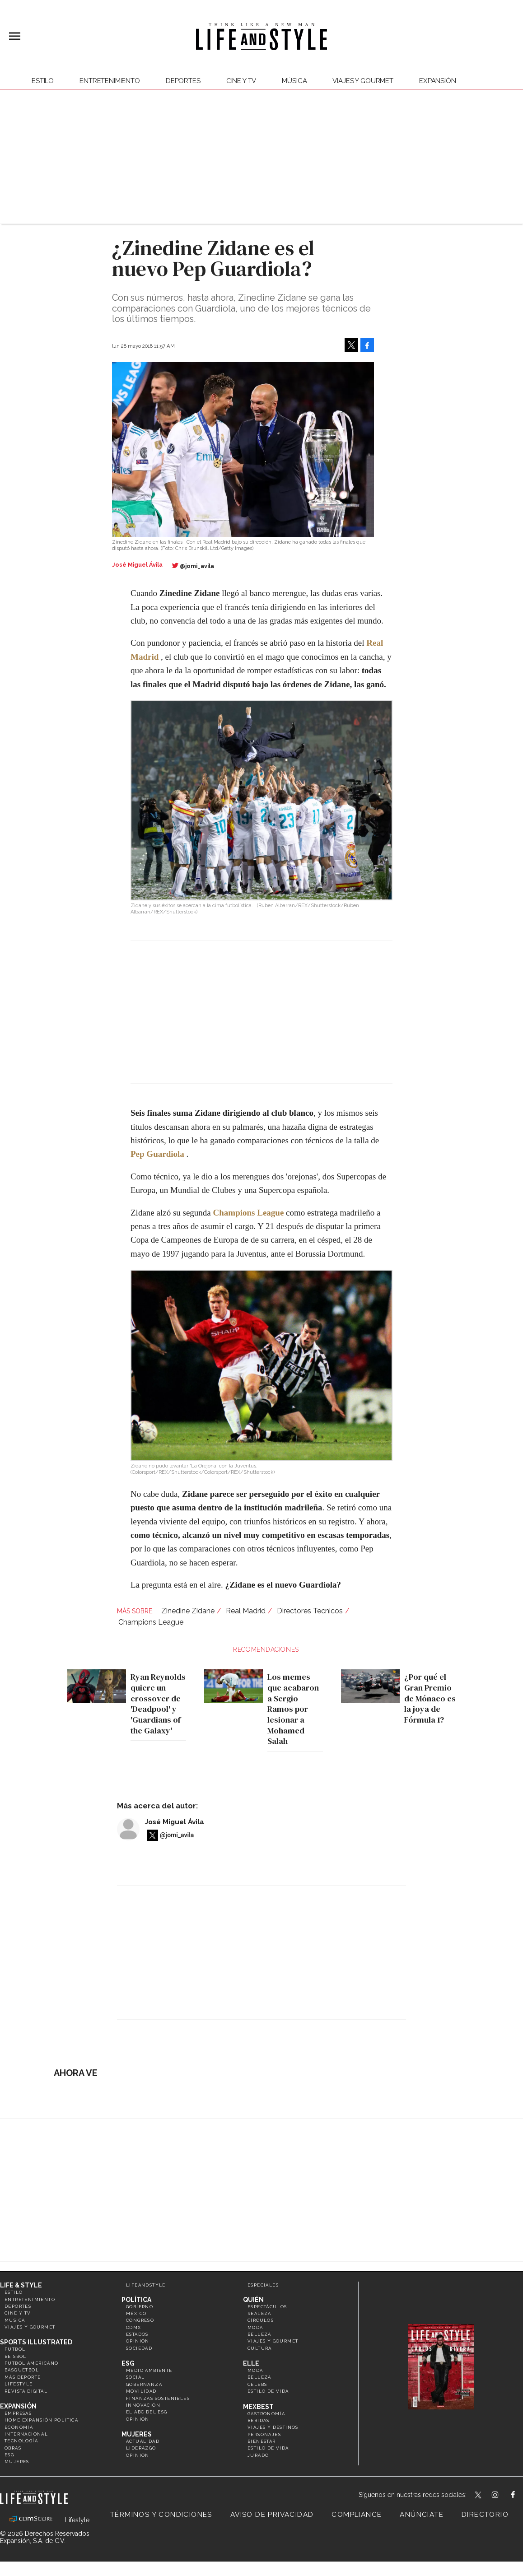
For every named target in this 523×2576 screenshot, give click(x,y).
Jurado (258, 2455)
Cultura (259, 2348)
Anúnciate (422, 2515)
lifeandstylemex (503, 2495)
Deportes (183, 81)
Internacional (26, 2434)
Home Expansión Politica (41, 2420)
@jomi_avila (197, 566)
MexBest (258, 2406)
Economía (19, 2427)
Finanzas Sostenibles (158, 2398)
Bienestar (261, 2441)
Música (294, 81)
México (136, 2313)
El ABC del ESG (147, 2411)
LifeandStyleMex (479, 2495)
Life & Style (21, 2285)
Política (136, 2299)
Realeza (259, 2313)
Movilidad (141, 2391)
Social (135, 2377)
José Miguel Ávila (174, 1822)
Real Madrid (246, 1611)
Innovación (143, 2405)
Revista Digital (26, 2391)
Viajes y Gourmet (362, 81)
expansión (437, 81)
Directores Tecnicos (310, 1611)
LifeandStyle (146, 2285)
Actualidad (142, 2441)
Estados (137, 2334)
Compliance (357, 2515)
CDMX (133, 2327)
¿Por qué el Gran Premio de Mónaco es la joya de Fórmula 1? (428, 1698)
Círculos (260, 2320)
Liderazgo (141, 2448)
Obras (13, 2448)
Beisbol (16, 2356)
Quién (253, 2299)
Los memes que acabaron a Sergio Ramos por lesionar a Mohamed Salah (291, 1709)
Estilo (43, 81)
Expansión (18, 2406)
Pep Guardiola (157, 1154)
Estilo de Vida (268, 2448)
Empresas (18, 2413)
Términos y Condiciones (161, 2515)
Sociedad (139, 2348)
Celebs (257, 2384)
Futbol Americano (31, 2363)
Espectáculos (267, 2306)
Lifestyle (19, 2383)
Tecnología (21, 2440)
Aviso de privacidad (272, 2515)
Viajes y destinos (273, 2427)
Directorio (485, 2515)
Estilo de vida (268, 2391)
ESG (9, 2454)
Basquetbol (22, 2369)
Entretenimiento (109, 81)
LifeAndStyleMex (521, 2495)
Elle (251, 2363)
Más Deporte (23, 2377)
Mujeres (17, 2461)
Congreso (140, 2320)
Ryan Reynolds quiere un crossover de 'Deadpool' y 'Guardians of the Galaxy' (155, 1703)
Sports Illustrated (36, 2342)
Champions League (150, 1622)
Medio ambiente (149, 2370)
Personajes (264, 2434)
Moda (255, 2327)
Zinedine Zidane (188, 1611)
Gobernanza (144, 2384)
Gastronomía (266, 2413)
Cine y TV (241, 81)
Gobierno (139, 2306)
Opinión (137, 2340)
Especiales (263, 2285)
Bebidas (258, 2420)
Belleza (259, 2334)
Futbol (15, 2349)
